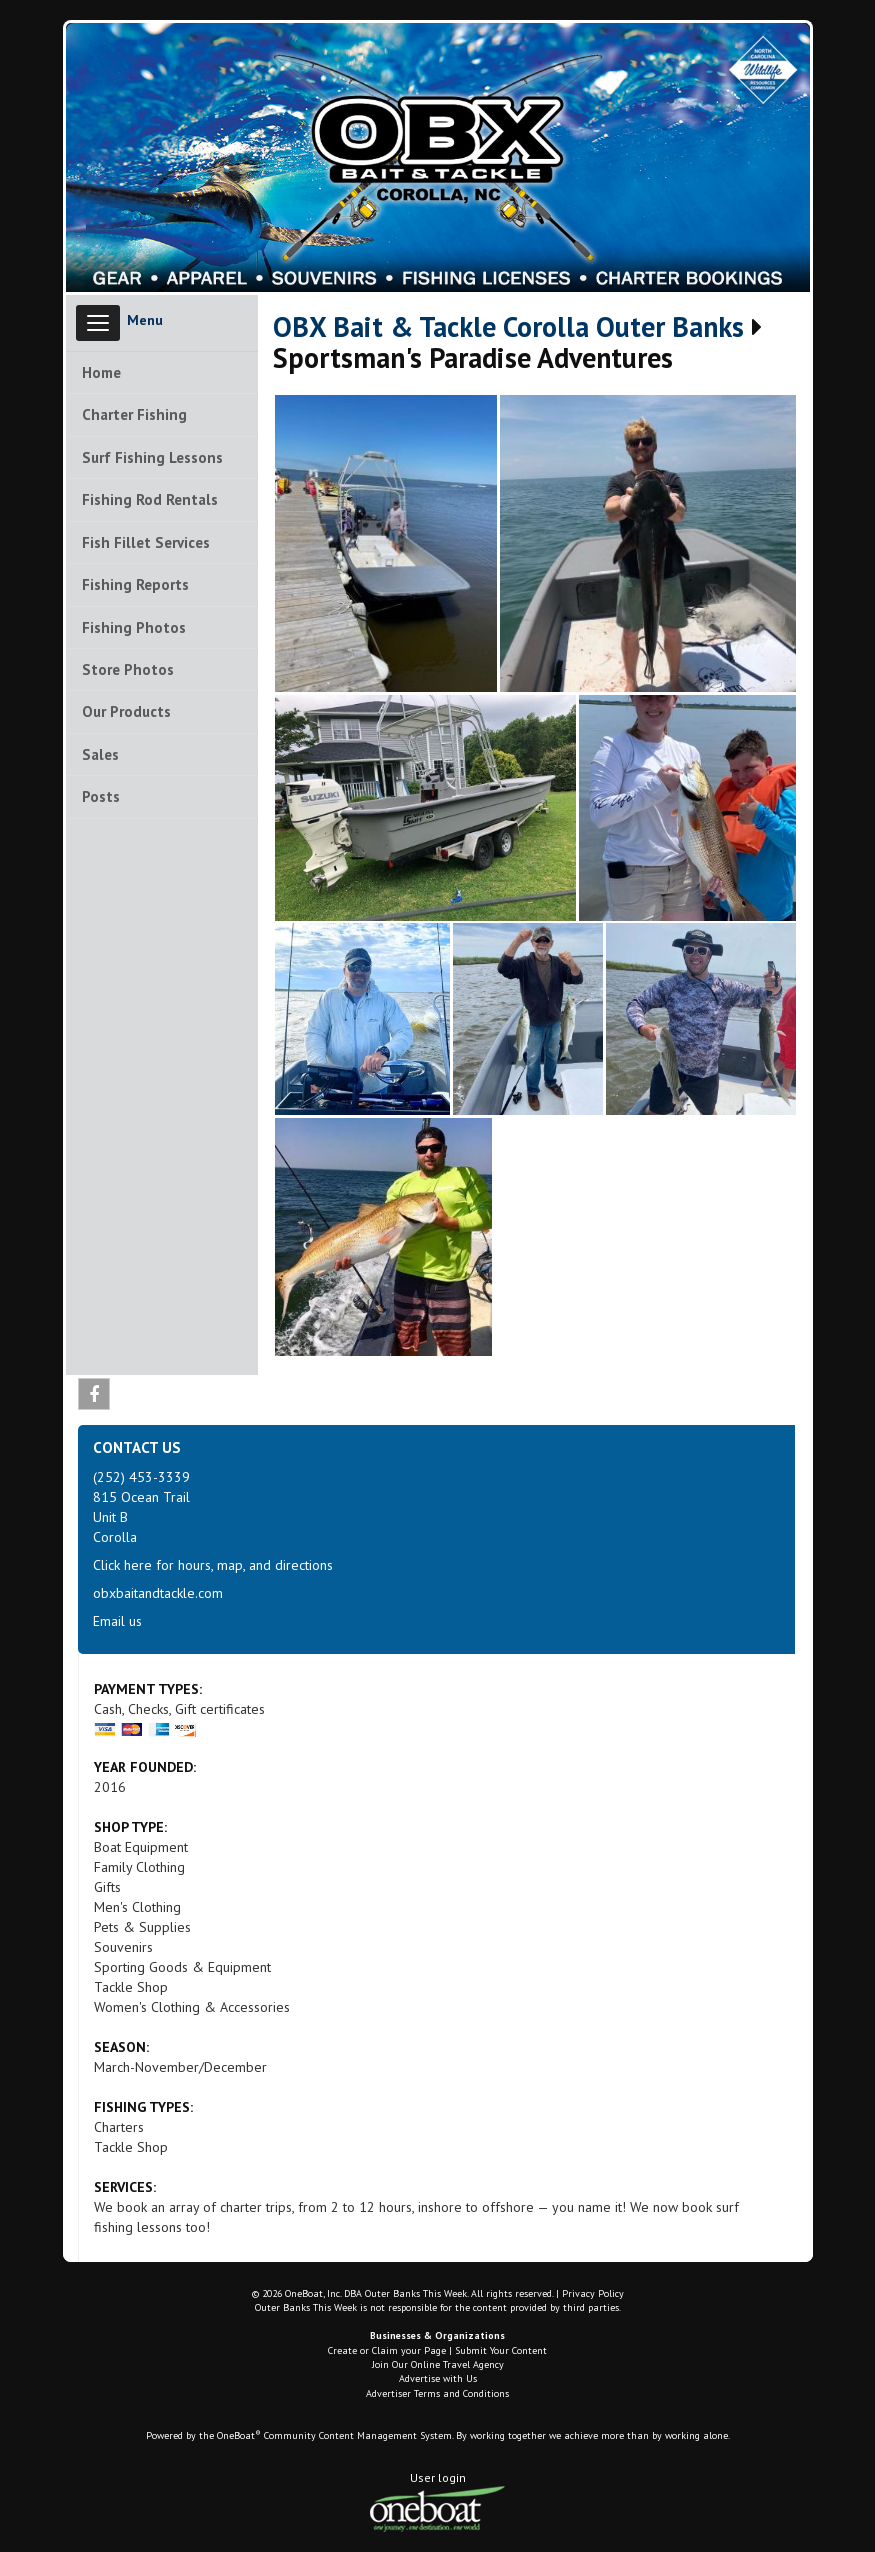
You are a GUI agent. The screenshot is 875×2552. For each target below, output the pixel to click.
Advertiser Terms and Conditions (437, 2393)
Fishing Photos (134, 627)
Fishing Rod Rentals (150, 499)
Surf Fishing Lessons (152, 457)
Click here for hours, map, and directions (213, 1565)
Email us (117, 1621)
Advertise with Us (438, 2378)
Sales (100, 754)
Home (101, 372)
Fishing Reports (135, 584)
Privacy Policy (593, 2293)
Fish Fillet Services (146, 542)
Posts (101, 796)
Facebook (94, 1398)
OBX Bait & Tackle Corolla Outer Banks (508, 327)
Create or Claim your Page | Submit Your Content (437, 2350)
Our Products (126, 711)
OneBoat (239, 2435)
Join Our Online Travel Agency (438, 2364)
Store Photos (128, 669)
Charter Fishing (134, 414)
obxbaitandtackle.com (158, 1593)
